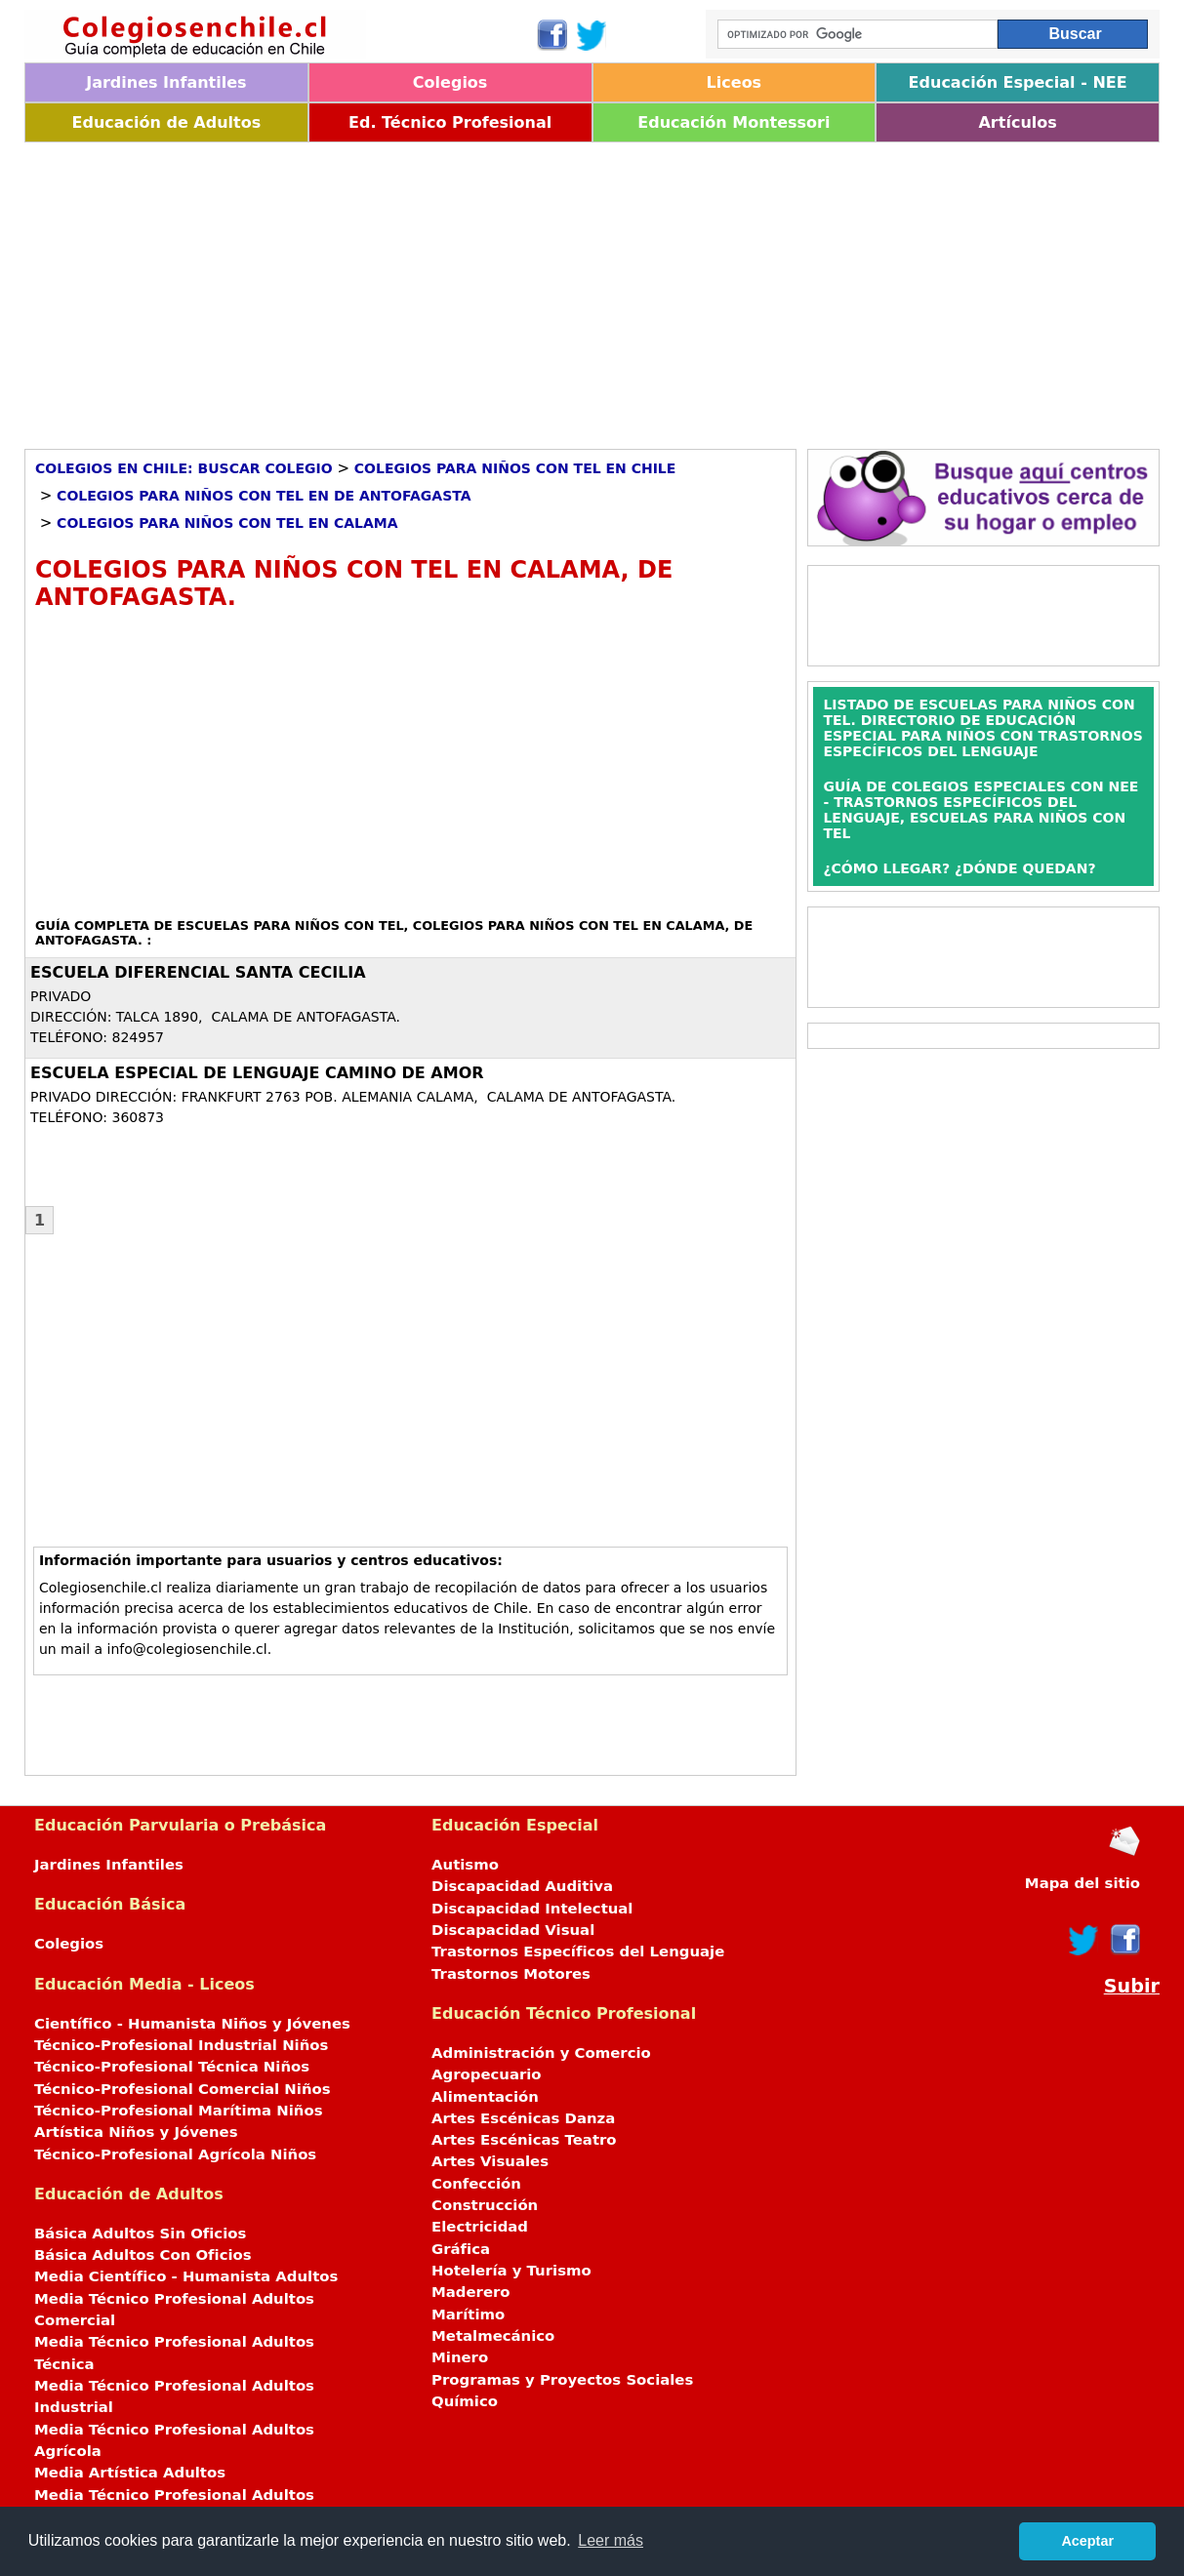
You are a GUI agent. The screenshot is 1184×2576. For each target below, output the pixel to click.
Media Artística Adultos (129, 2472)
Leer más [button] (610, 2540)
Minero (459, 2357)
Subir (1132, 1986)
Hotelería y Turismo (511, 2270)
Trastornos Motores (511, 1974)
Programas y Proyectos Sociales (562, 2380)
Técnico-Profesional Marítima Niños (178, 2110)
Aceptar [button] (1087, 2541)
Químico (464, 2401)
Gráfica (460, 2249)
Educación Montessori (733, 122)
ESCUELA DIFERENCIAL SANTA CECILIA (198, 972)
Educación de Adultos (167, 122)
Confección (476, 2184)
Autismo (465, 1864)
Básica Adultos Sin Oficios (140, 2233)
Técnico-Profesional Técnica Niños (171, 2066)
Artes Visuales (490, 2161)
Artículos (1017, 122)
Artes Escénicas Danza (523, 2118)
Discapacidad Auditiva (522, 1886)
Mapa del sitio (1082, 1883)
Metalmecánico (492, 2336)
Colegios (450, 82)
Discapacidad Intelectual (532, 1908)
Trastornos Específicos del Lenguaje (577, 1951)
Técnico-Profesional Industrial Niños (181, 2045)
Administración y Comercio (541, 2053)
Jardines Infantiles (166, 82)
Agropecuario (486, 2074)
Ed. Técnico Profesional (449, 122)
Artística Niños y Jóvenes (136, 2132)
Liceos (734, 82)
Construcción (484, 2205)
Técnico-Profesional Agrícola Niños (175, 2154)
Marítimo (468, 2314)
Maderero (470, 2292)
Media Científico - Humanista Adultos (186, 2276)
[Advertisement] (592, 288)
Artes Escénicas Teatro (524, 2140)
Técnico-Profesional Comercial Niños (182, 2089)
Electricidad (479, 2226)
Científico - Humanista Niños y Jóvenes (192, 2024)
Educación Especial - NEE (1018, 82)
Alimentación (485, 2097)
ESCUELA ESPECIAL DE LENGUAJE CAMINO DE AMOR (257, 1073)
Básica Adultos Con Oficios (143, 2255)
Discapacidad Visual (512, 1930)
